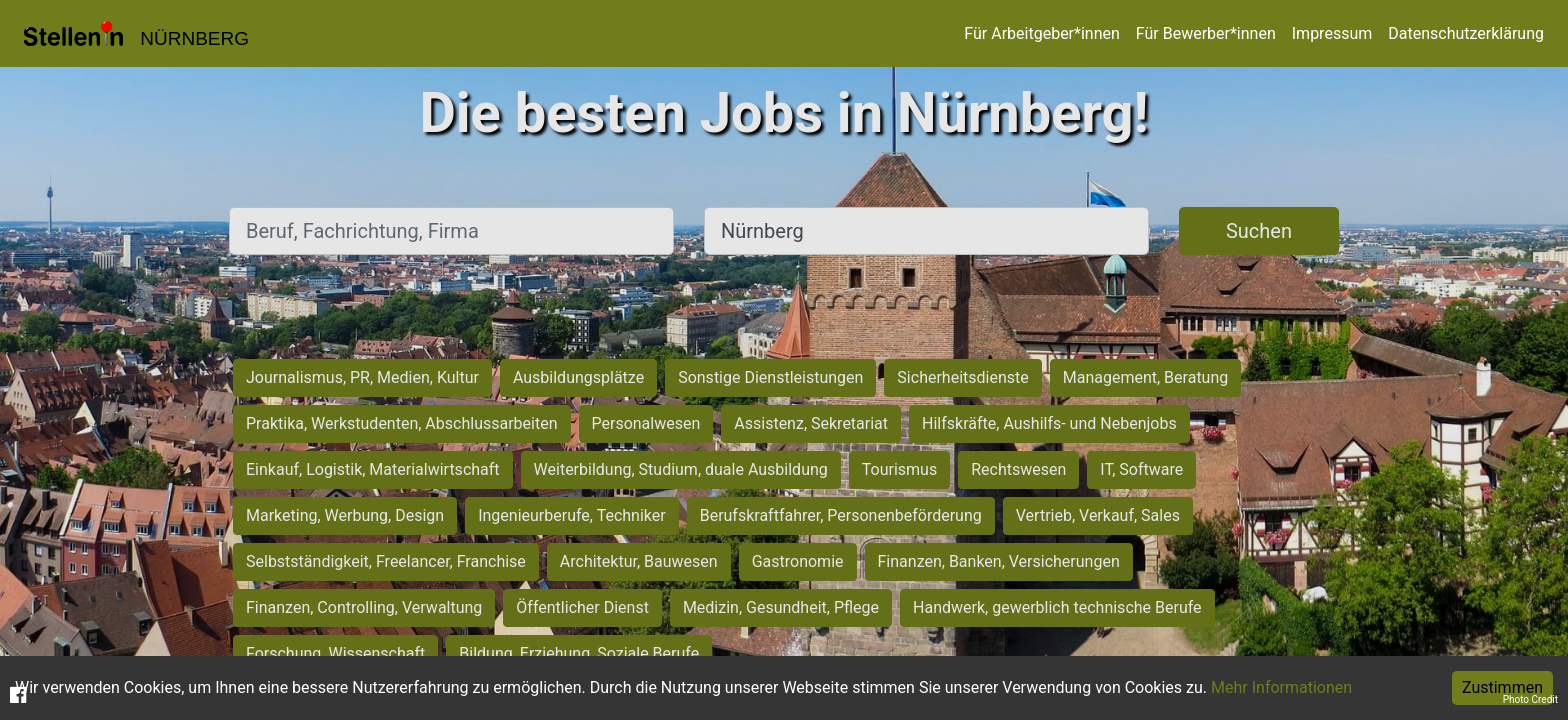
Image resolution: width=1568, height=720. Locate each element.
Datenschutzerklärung (1466, 33)
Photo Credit (1530, 699)
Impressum (1332, 33)
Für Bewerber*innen (1206, 33)
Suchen (1259, 231)
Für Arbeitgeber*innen (1041, 33)
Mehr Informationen (1281, 687)
